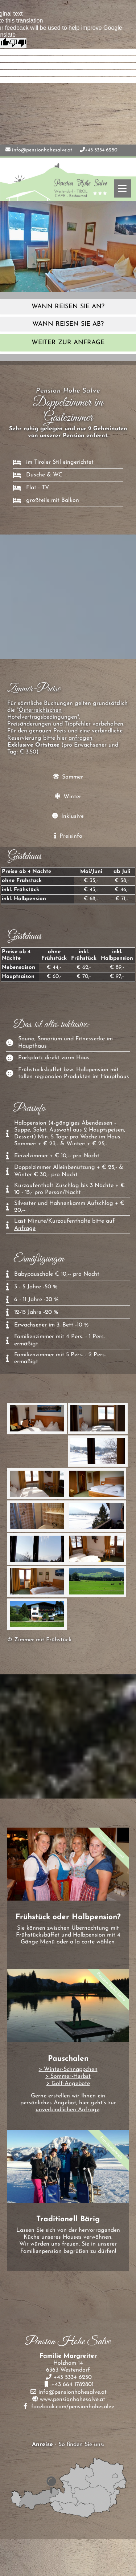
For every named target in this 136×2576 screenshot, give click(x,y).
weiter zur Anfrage (68, 343)
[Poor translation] (17, 43)
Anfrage (25, 1228)
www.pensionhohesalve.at (72, 2399)
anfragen (80, 738)
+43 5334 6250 (101, 150)
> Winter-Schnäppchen (68, 2069)
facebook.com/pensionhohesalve (72, 2407)
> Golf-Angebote (68, 2084)
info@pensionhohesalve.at (42, 150)
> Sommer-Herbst (68, 2076)
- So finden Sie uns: (68, 2444)
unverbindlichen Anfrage (67, 2110)
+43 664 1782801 (72, 2385)
